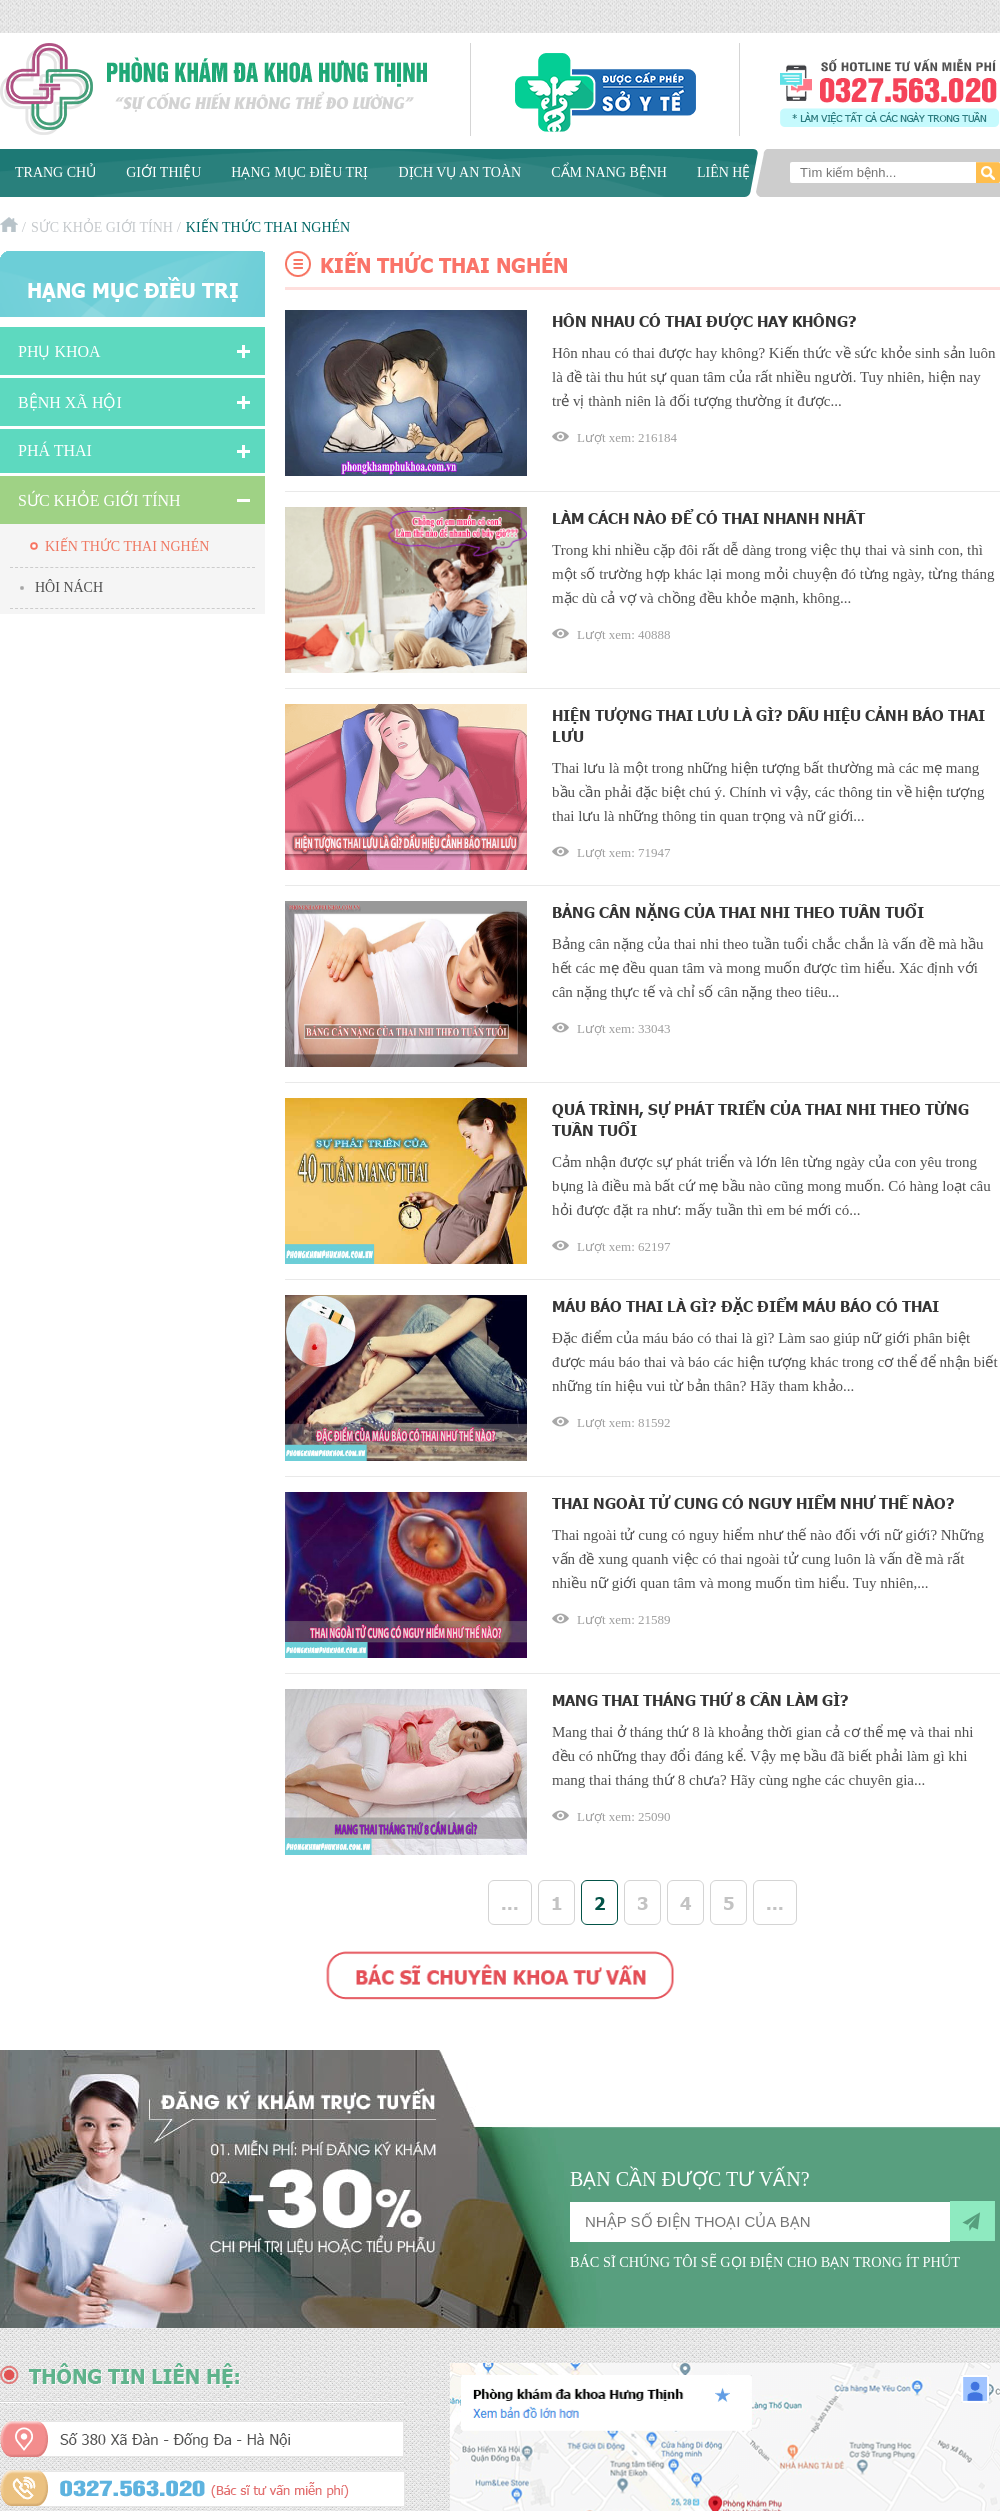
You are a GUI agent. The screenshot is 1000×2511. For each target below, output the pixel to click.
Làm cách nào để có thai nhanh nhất (708, 517)
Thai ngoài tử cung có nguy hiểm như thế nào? (753, 1502)
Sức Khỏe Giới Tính (102, 227)
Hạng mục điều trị (299, 172)
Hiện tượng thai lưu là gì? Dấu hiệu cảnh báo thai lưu (768, 725)
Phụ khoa (59, 351)
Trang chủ (55, 172)
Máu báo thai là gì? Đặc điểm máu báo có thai (745, 1305)
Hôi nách (69, 587)
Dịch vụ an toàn (459, 172)
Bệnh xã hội (70, 402)
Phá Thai (55, 450)
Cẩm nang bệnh (609, 172)
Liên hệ (724, 172)
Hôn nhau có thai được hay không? (704, 320)
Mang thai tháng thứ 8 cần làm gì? (700, 1699)
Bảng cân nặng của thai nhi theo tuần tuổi (738, 911)
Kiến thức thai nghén (127, 546)
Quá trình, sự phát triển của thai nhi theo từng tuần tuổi (760, 1119)
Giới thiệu (163, 172)
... (510, 1902)
